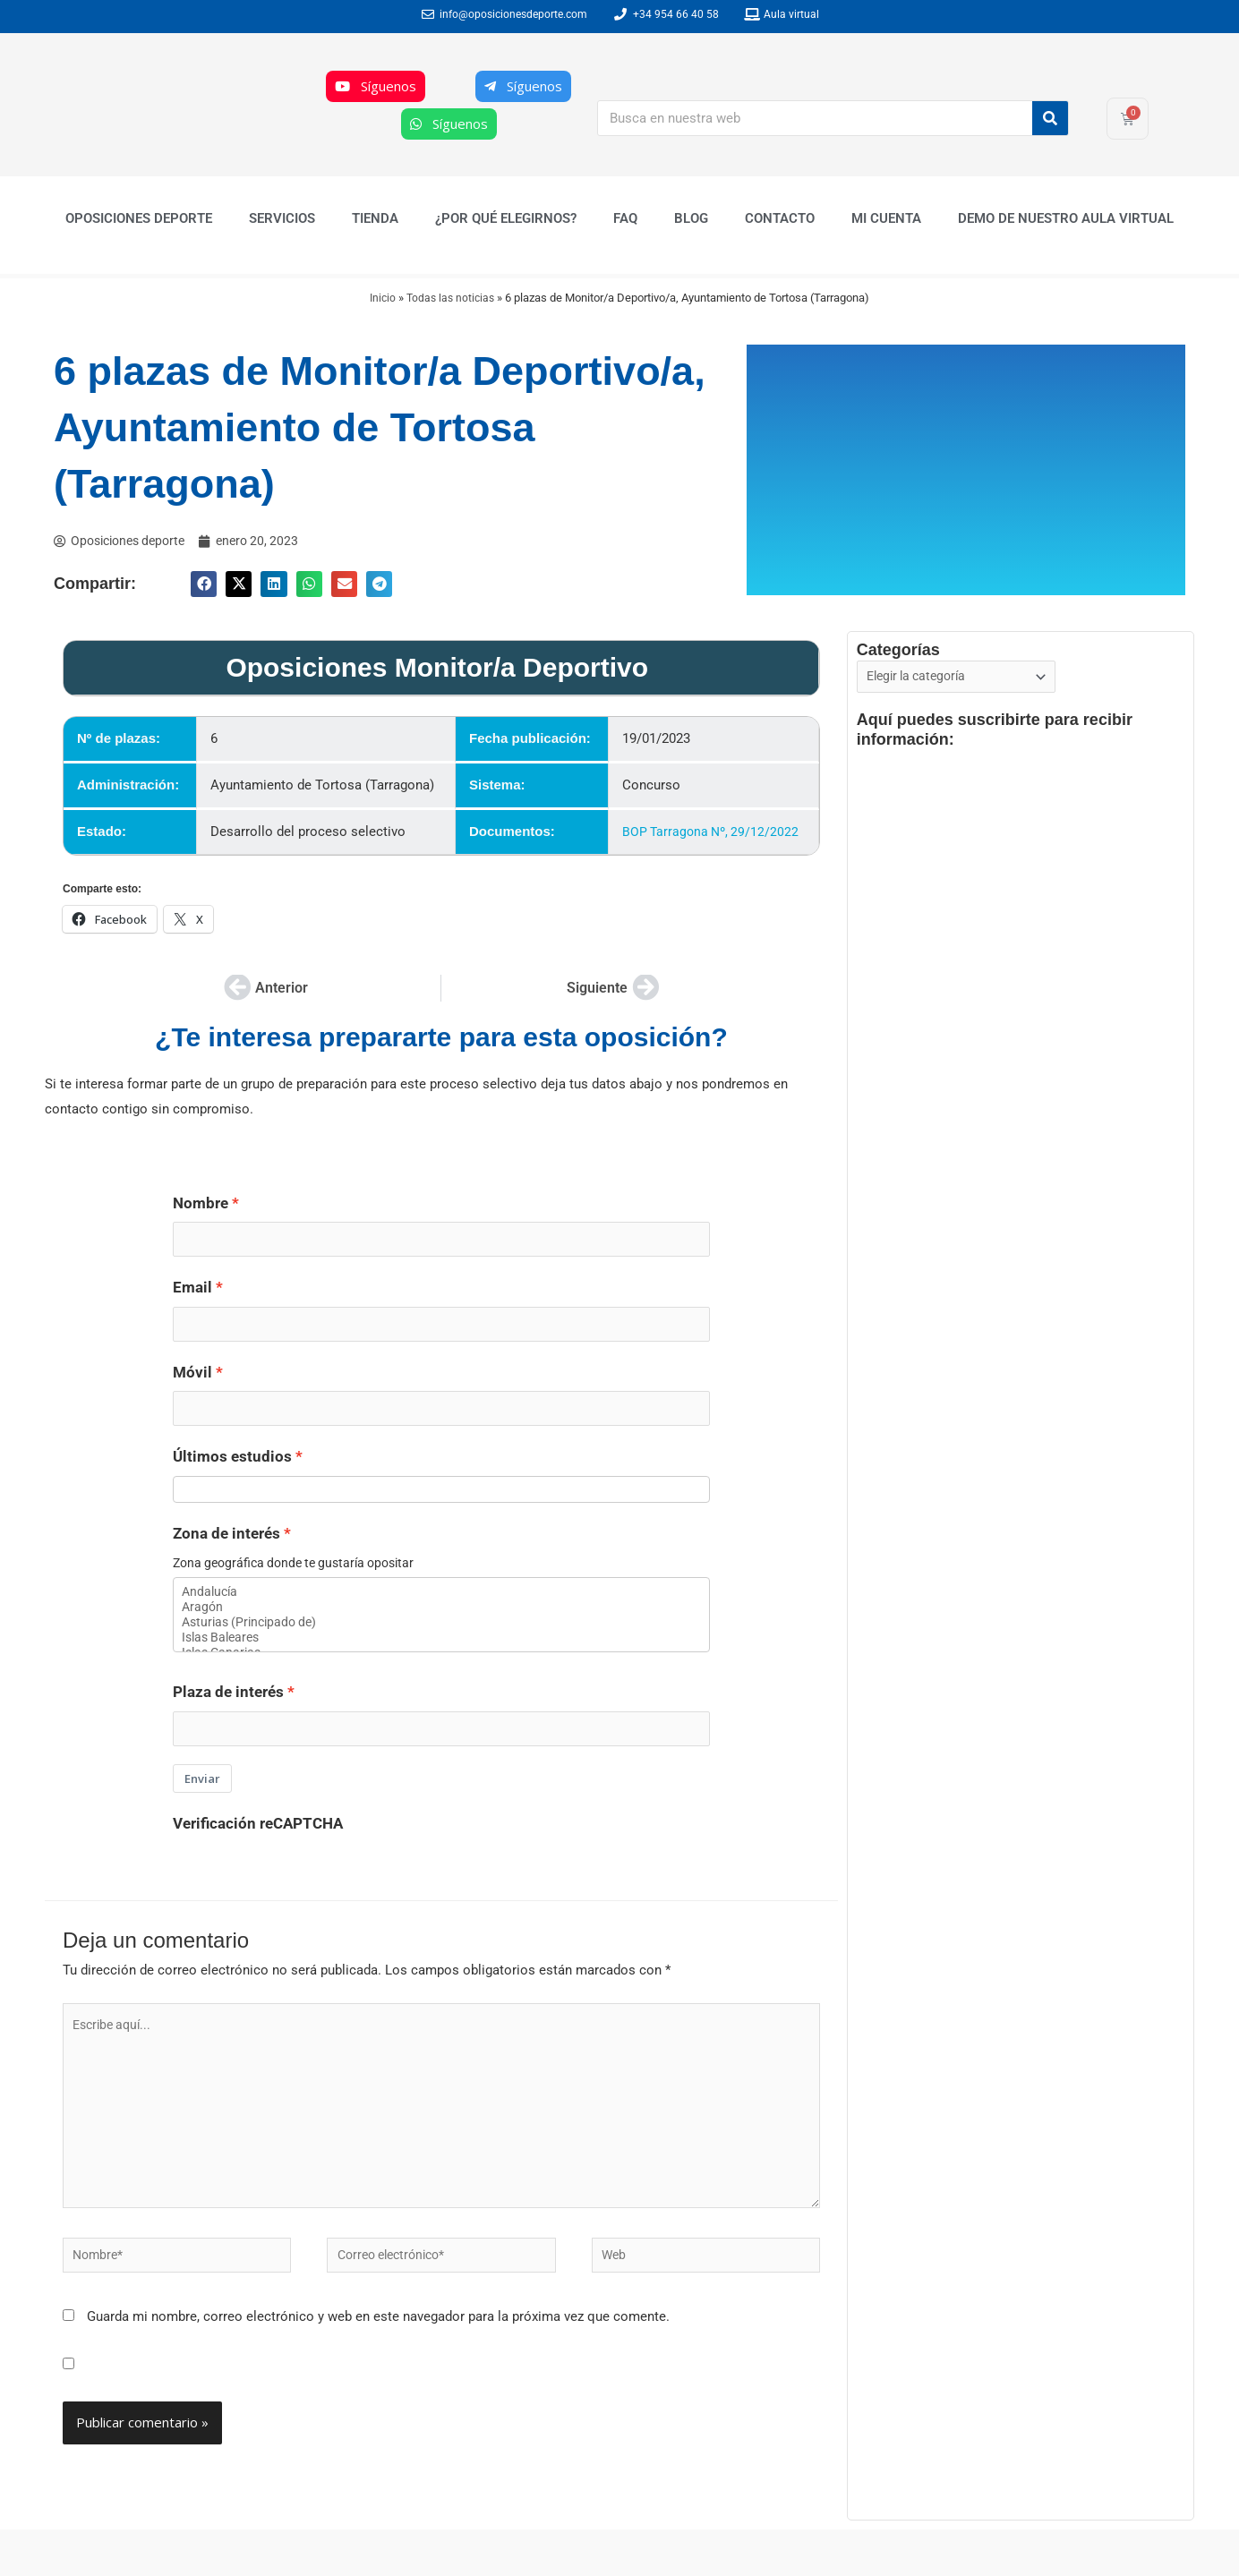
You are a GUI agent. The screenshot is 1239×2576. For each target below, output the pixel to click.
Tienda (375, 218)
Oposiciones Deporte (138, 218)
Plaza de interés (228, 1711)
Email (192, 1291)
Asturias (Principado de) (441, 1639)
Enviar (202, 1801)
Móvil (192, 1378)
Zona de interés (226, 1545)
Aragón (441, 1622)
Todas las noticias (452, 297)
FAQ (625, 218)
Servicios (282, 218)
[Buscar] (1050, 118)
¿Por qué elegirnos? (506, 218)
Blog (691, 218)
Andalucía (441, 1605)
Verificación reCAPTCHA (258, 1846)
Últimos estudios (232, 1466)
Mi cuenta (886, 218)
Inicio (381, 297)
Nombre (200, 1203)
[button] (204, 585)
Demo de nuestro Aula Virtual (1066, 218)
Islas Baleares (441, 1656)
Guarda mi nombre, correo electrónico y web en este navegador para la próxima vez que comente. (378, 2358)
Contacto (780, 218)
